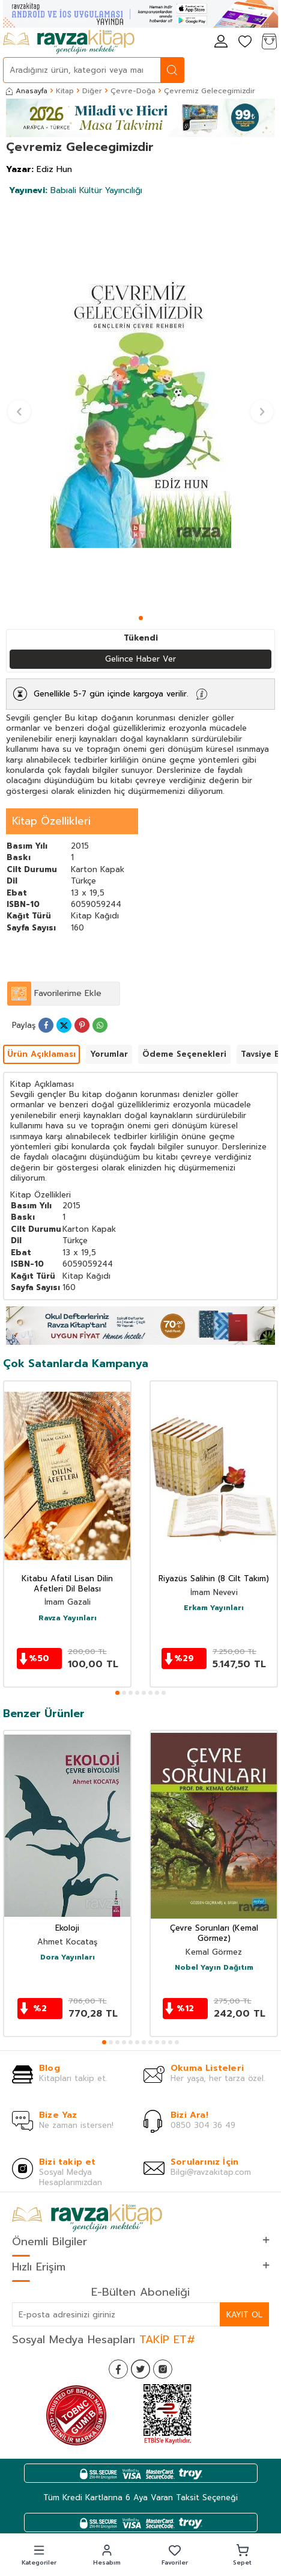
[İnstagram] (162, 2369)
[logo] (68, 42)
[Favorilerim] (245, 42)
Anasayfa (26, 91)
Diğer (92, 91)
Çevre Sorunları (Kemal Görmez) (214, 1933)
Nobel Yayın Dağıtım (214, 1968)
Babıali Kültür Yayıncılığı (75, 190)
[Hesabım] (221, 42)
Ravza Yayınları (67, 1618)
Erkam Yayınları (214, 1608)
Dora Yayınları (67, 1958)
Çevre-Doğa (133, 91)
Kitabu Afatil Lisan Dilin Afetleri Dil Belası (67, 1584)
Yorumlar (109, 1054)
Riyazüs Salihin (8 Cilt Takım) (214, 1579)
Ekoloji (67, 1928)
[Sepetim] (269, 42)
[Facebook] (118, 2369)
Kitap (65, 91)
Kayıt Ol (244, 2314)
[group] (140, 406)
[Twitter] (140, 2369)
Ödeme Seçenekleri (184, 1054)
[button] (141, 618)
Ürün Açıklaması (41, 1054)
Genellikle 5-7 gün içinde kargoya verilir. (111, 693)
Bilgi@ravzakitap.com (211, 2172)
